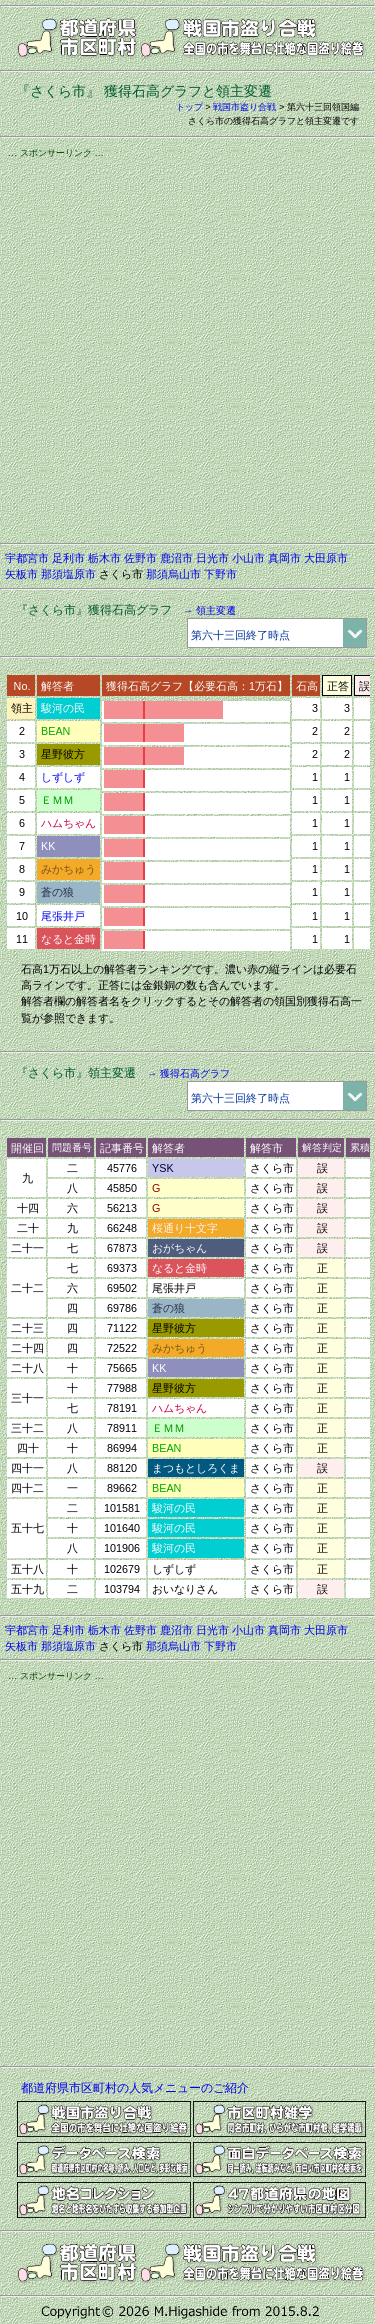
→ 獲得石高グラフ (188, 1073)
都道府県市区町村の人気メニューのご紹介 (135, 2088)
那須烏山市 (173, 574)
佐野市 (140, 558)
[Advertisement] (187, 347)
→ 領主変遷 (209, 610)
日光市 (212, 558)
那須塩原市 (68, 574)
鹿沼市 (176, 558)
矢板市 (21, 574)
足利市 (68, 558)
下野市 (220, 574)
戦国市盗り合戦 (244, 107)
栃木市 (104, 558)
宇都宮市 (27, 558)
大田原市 (326, 558)
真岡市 (284, 558)
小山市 (248, 558)
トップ (189, 107)
